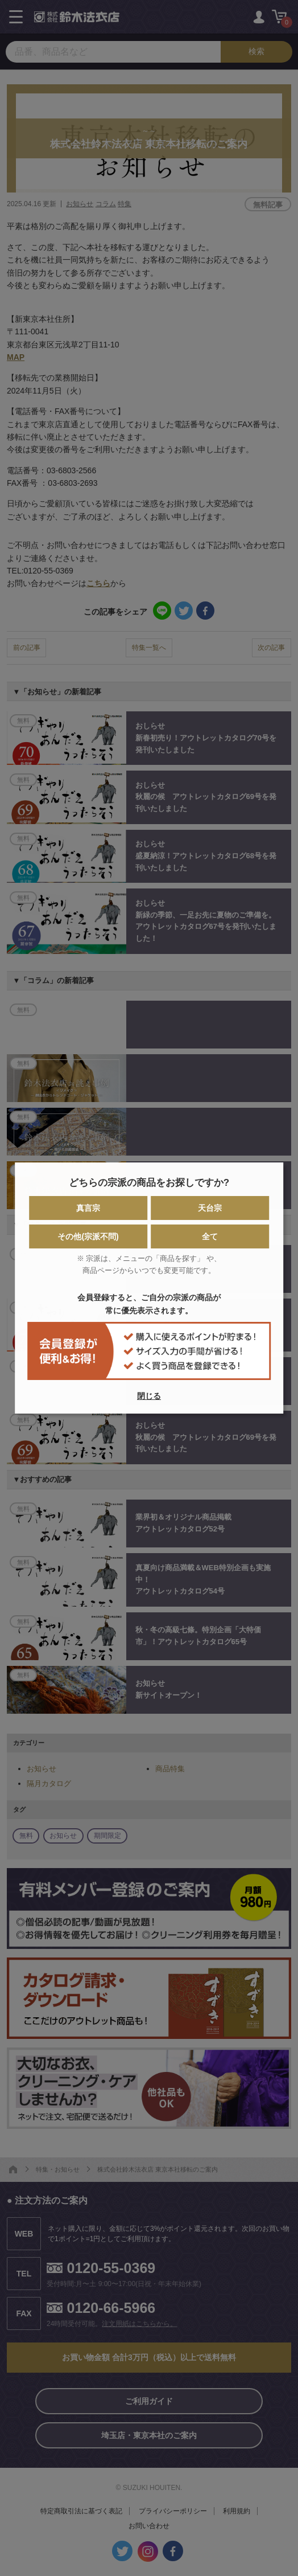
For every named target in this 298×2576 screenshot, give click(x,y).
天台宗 (210, 1208)
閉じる (149, 1395)
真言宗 (88, 1208)
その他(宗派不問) (87, 1236)
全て (210, 1236)
